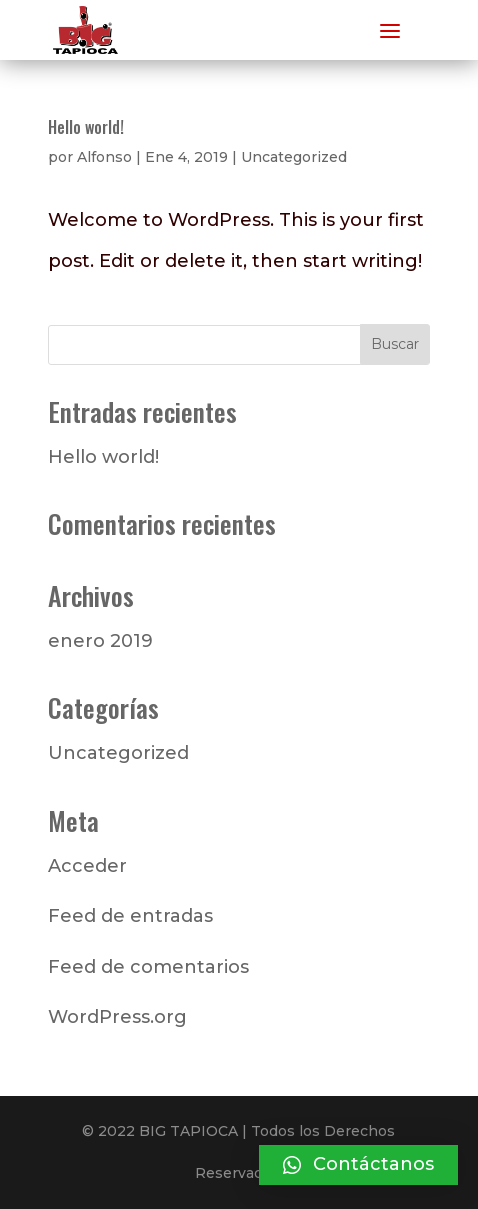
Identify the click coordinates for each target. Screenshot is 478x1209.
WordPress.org (117, 1017)
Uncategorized (294, 157)
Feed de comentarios (148, 967)
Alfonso (104, 157)
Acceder (87, 866)
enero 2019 (100, 641)
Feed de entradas (130, 916)
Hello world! (86, 127)
